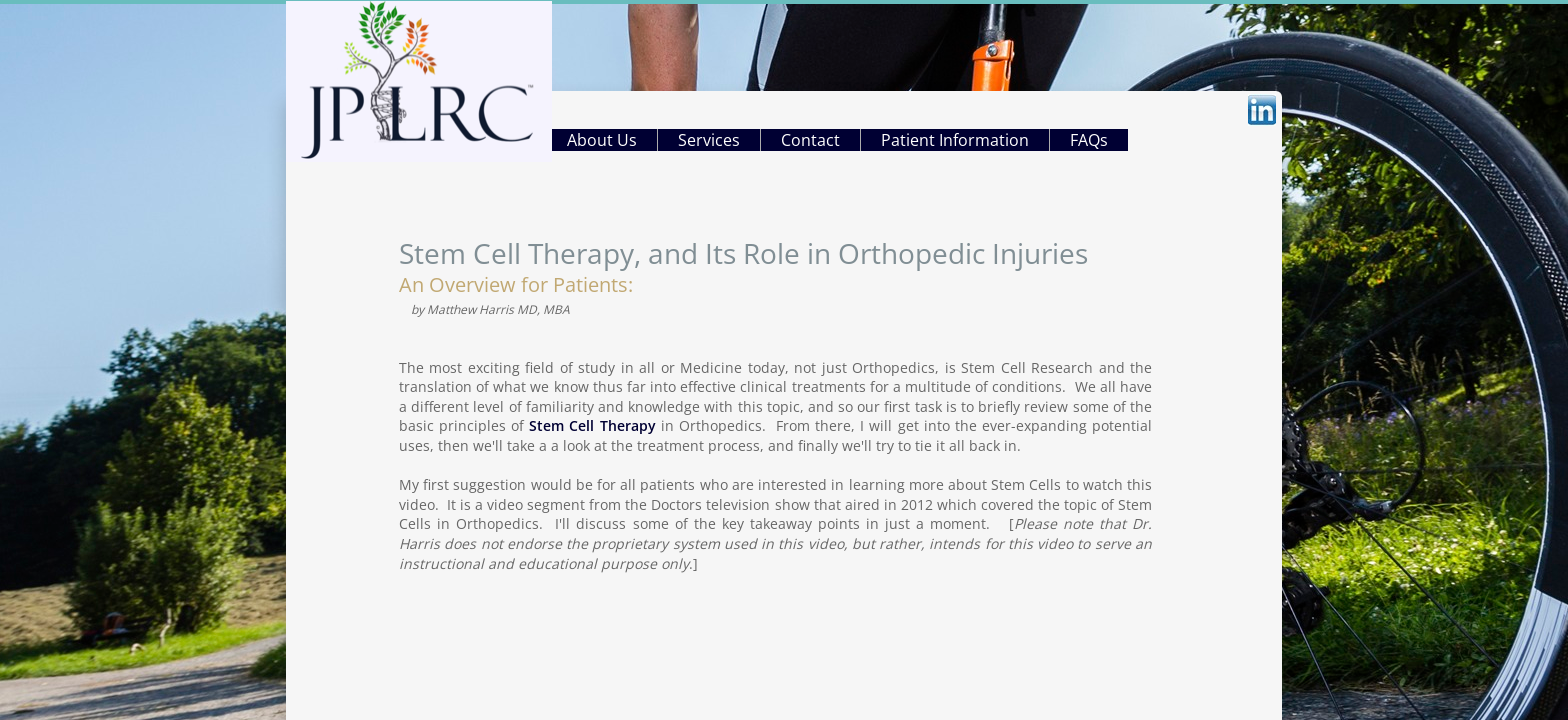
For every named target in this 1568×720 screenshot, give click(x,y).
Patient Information (955, 140)
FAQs (1089, 140)
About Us (602, 140)
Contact (810, 140)
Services (709, 140)
